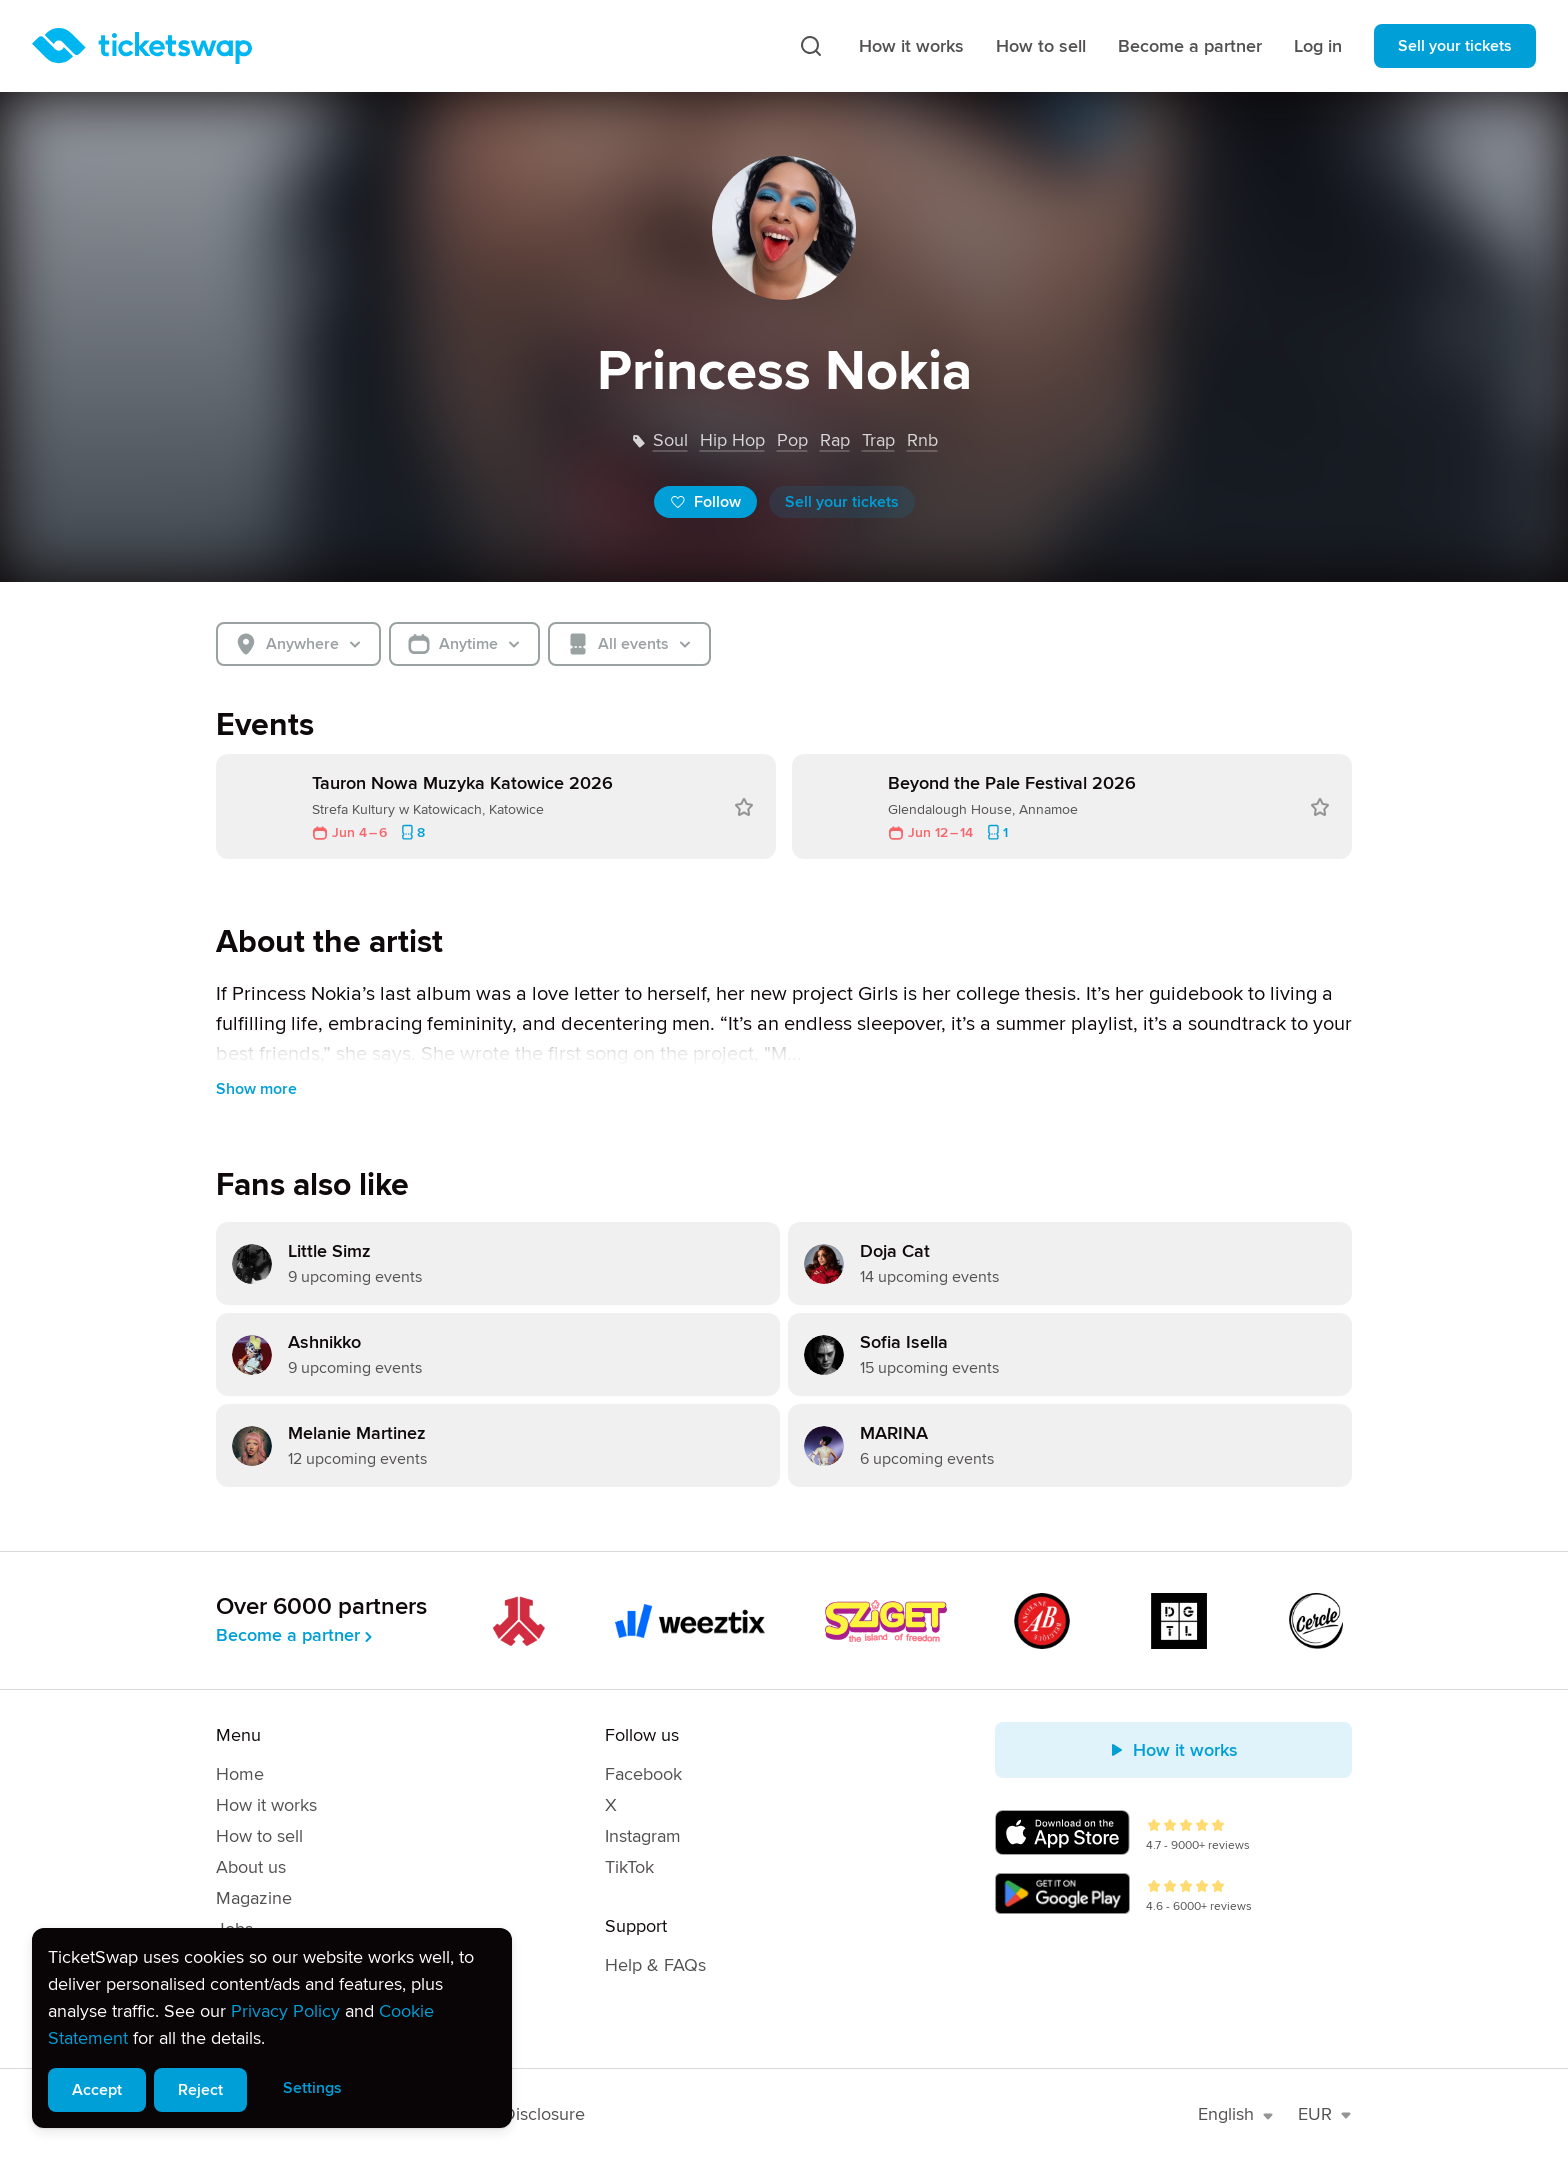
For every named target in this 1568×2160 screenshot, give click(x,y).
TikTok (629, 1867)
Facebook (643, 1774)
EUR (1325, 2114)
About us (251, 1867)
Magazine (254, 1898)
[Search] (811, 46)
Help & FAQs (655, 1965)
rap (835, 440)
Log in (1318, 46)
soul (670, 440)
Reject (200, 2090)
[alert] (272, 2028)
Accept (97, 2090)
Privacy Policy (285, 2011)
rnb (922, 440)
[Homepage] (142, 46)
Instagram (643, 1836)
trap (878, 440)
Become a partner (1190, 46)
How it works (911, 46)
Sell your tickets (1455, 46)
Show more (256, 1089)
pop (792, 440)
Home (240, 1774)
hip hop (732, 440)
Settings (312, 2088)
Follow (705, 502)
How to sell (1041, 46)
